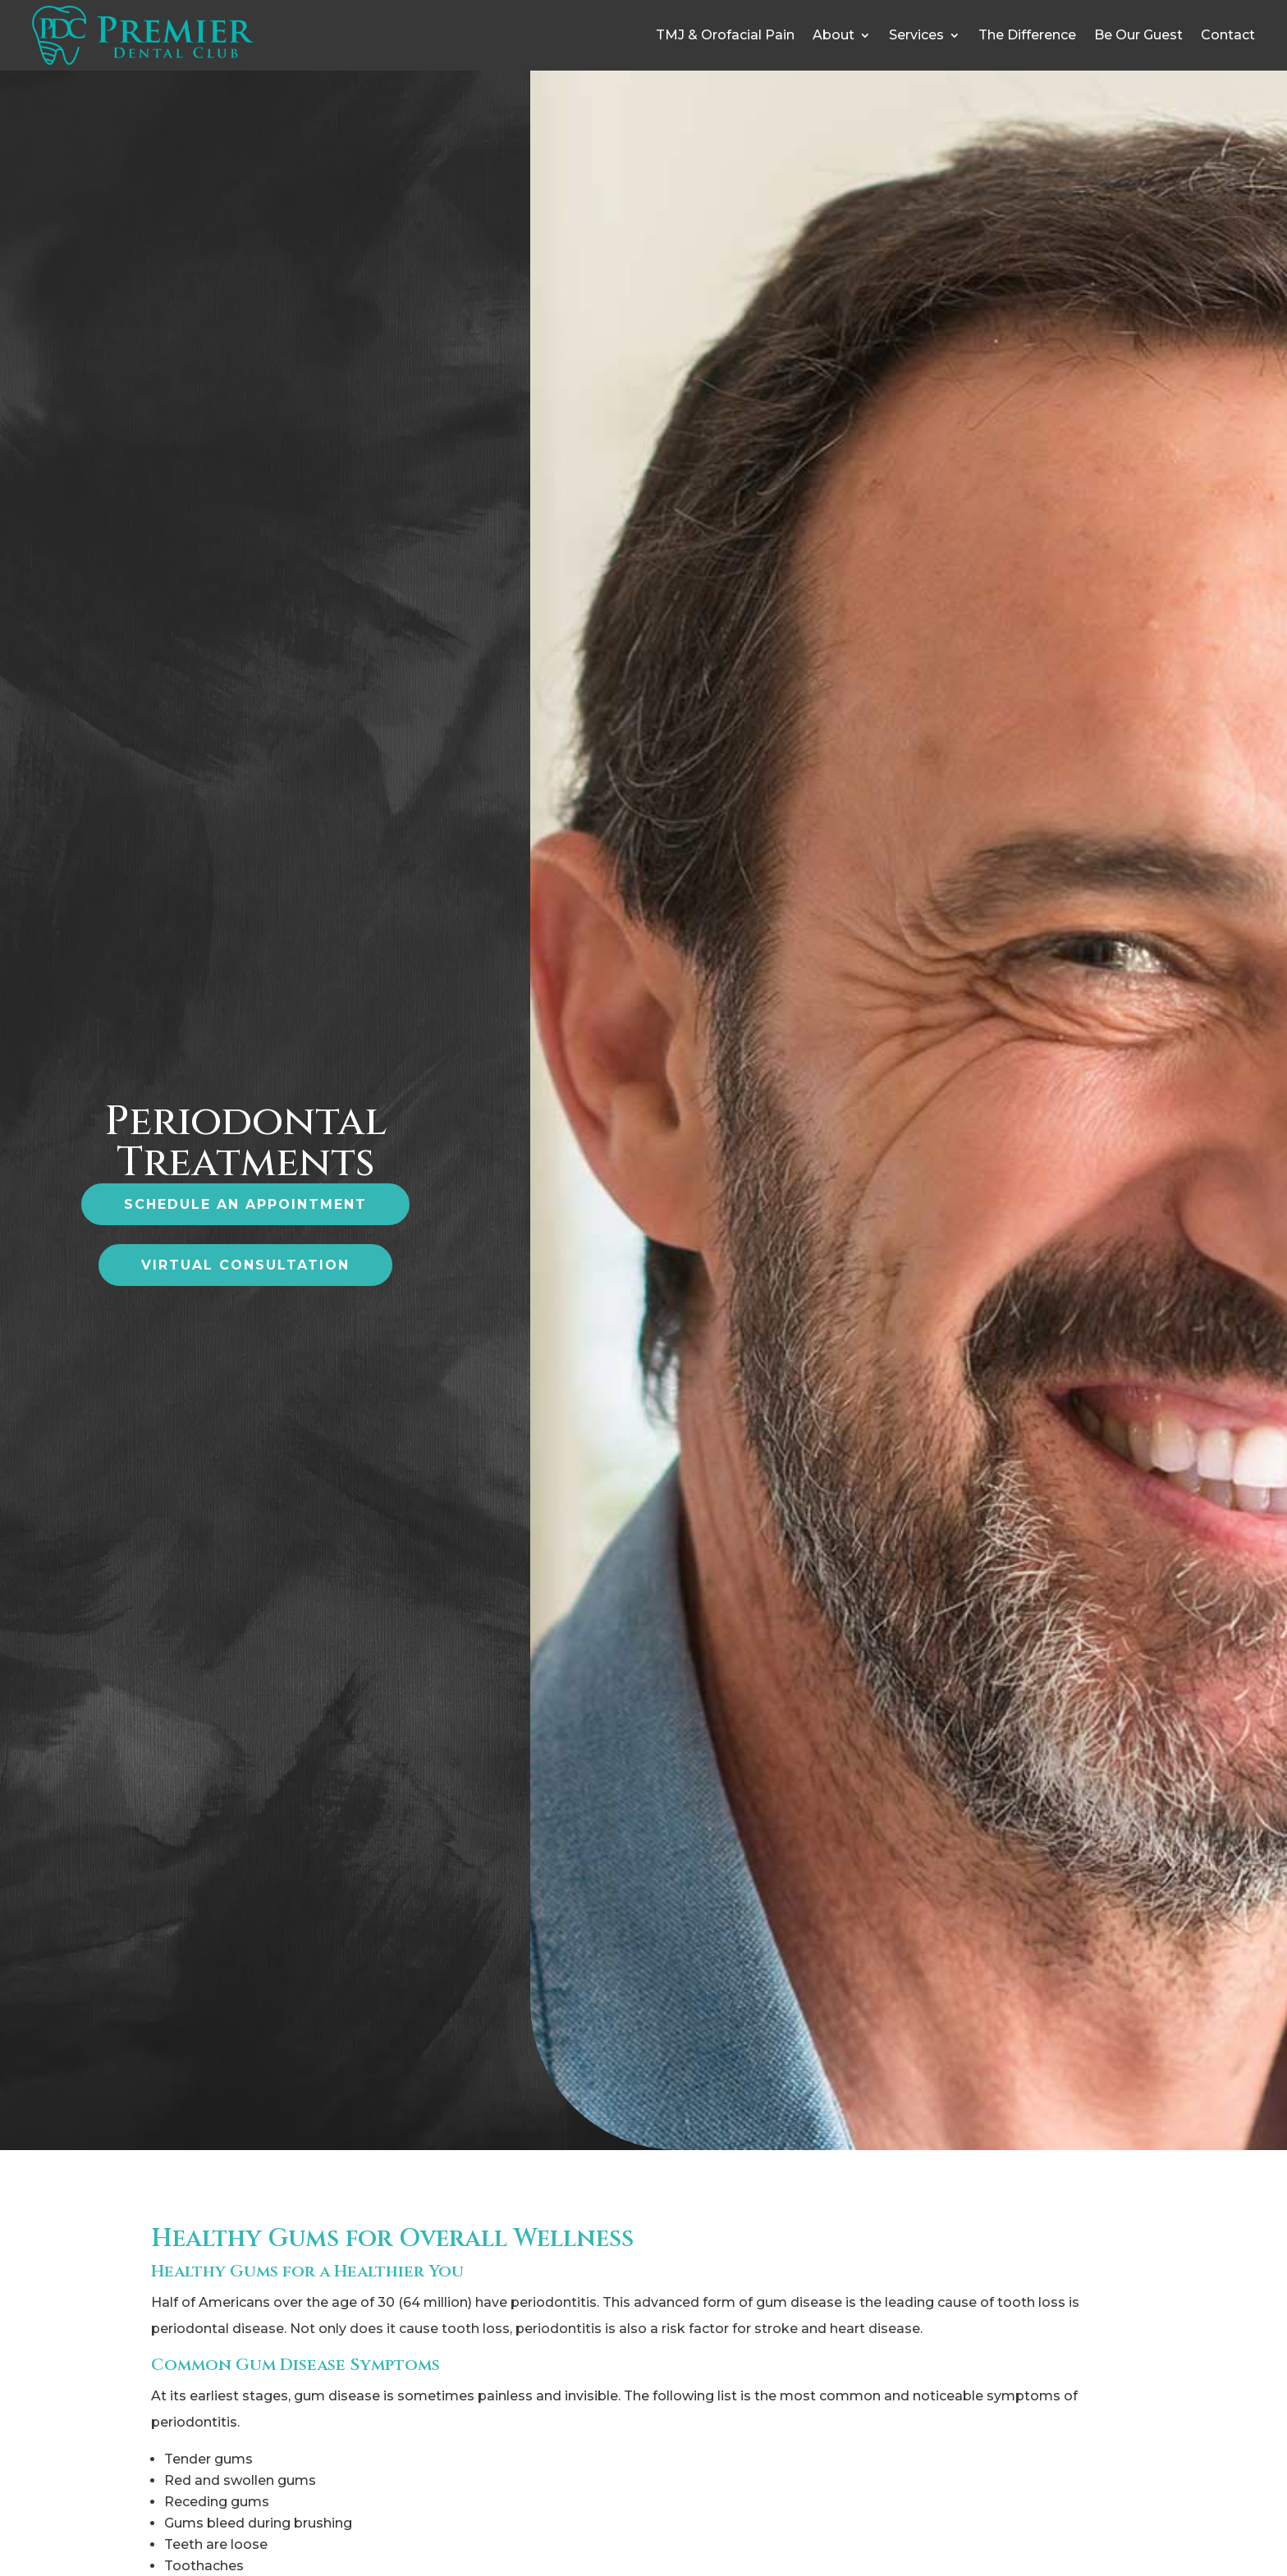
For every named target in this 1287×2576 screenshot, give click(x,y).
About (833, 35)
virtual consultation (245, 1265)
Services (916, 35)
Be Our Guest (1138, 35)
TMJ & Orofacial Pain (725, 35)
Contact (1228, 35)
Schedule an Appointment (245, 1204)
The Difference (1027, 35)
